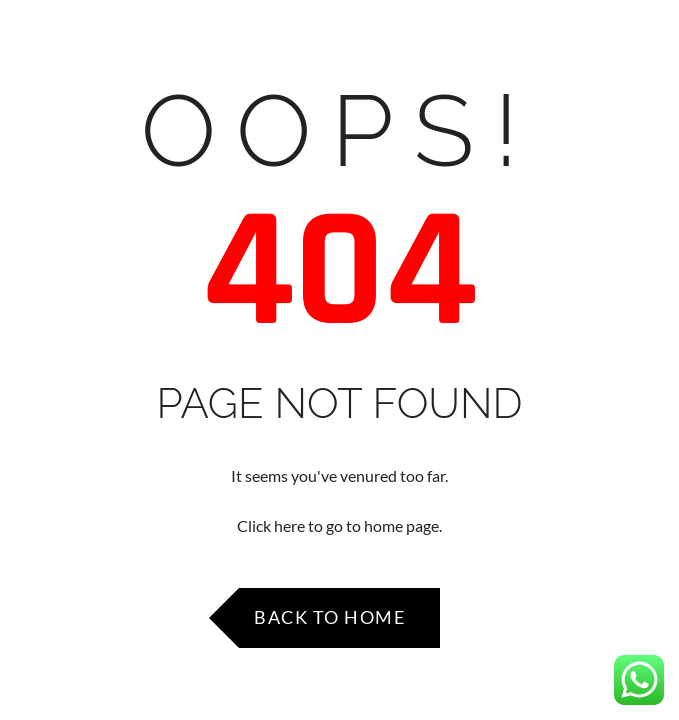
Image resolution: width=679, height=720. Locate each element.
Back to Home (329, 617)
